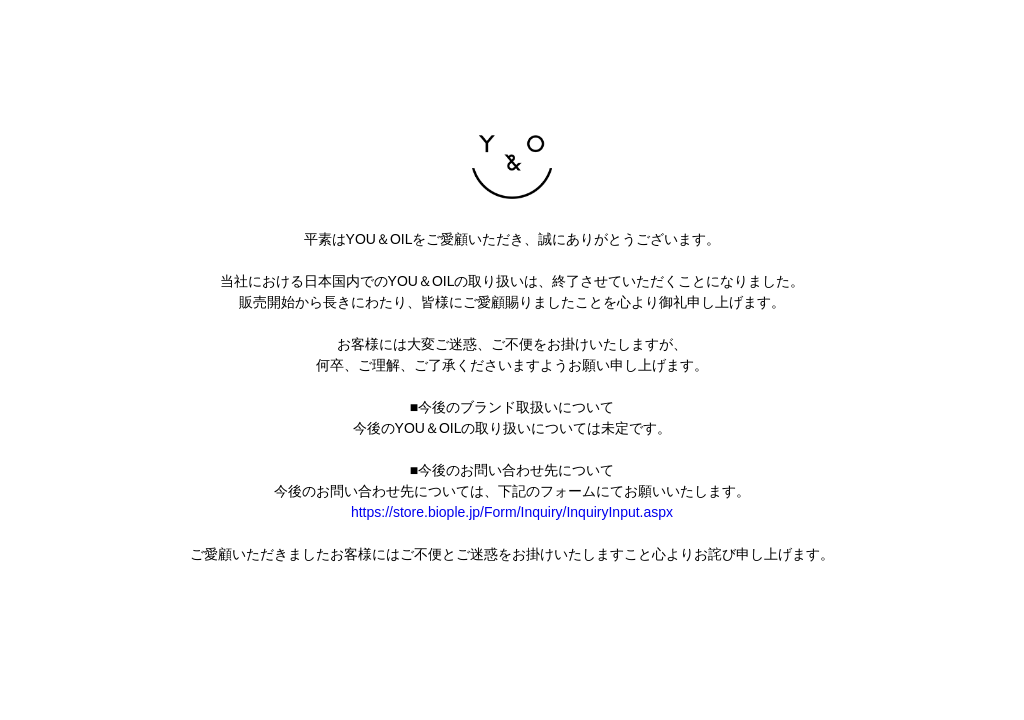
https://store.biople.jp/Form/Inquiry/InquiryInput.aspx (512, 512)
